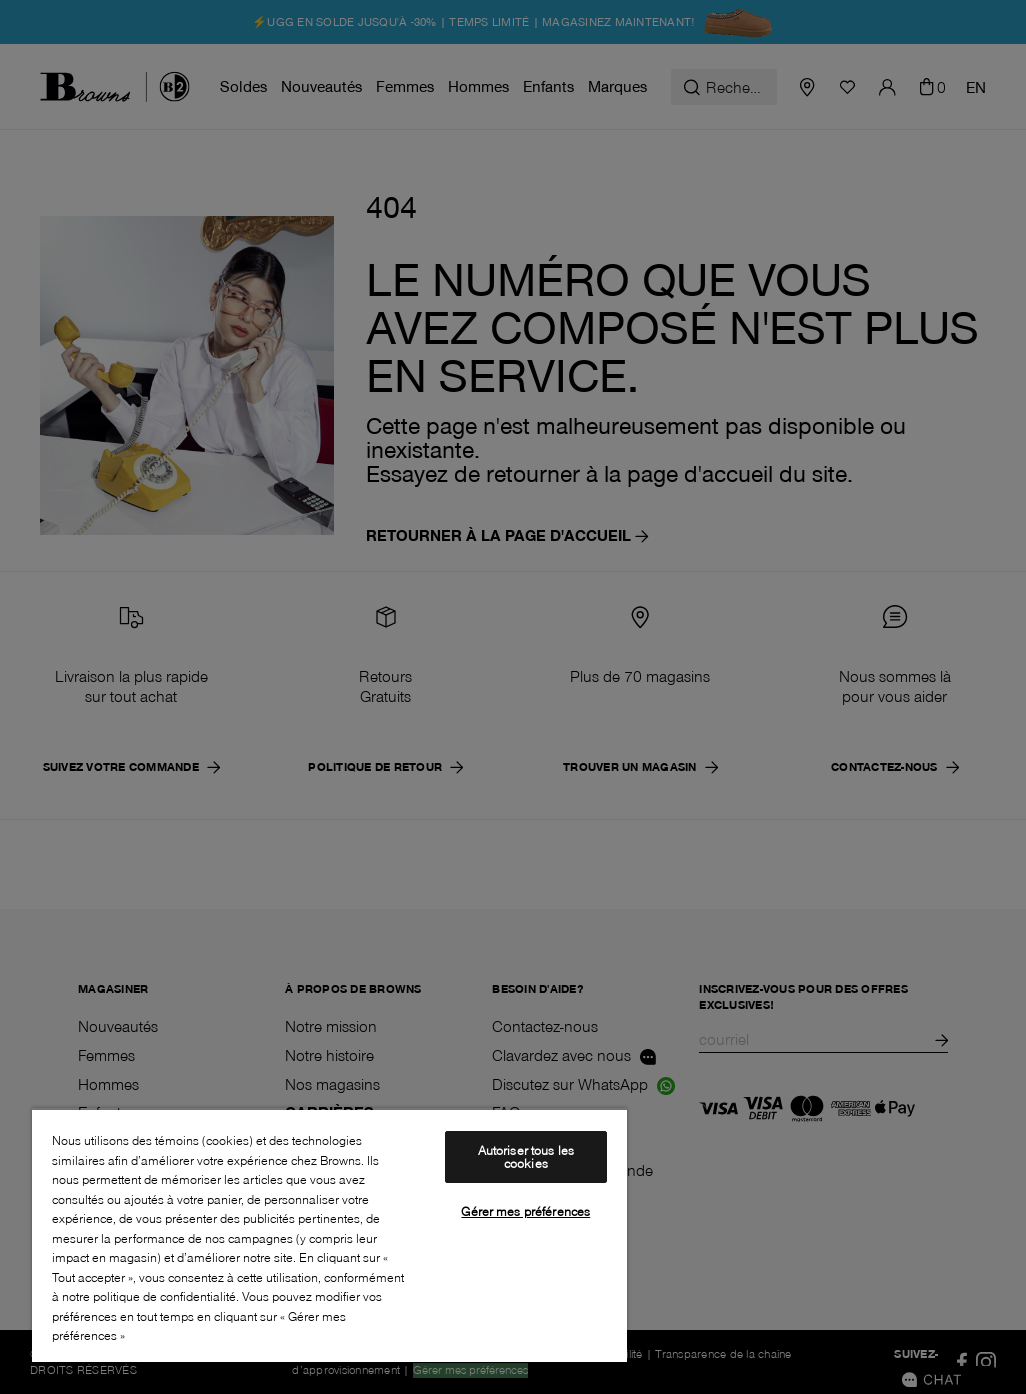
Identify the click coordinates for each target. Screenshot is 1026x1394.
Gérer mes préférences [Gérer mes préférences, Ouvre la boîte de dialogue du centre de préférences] (525, 1211)
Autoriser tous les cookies (526, 1156)
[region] (329, 1235)
